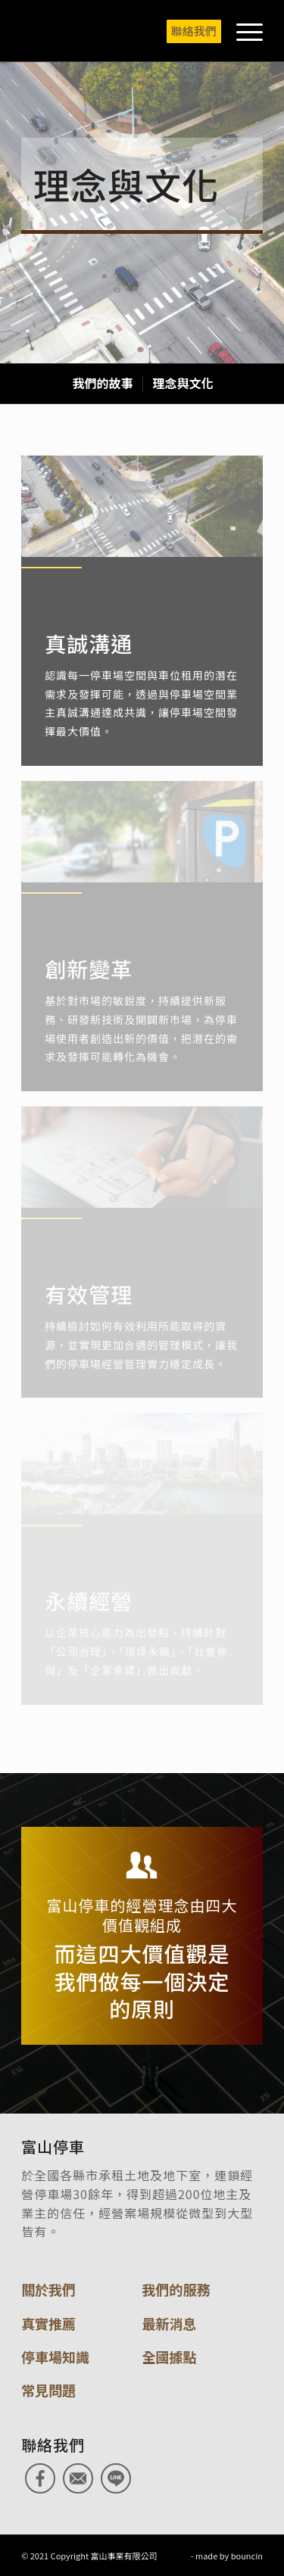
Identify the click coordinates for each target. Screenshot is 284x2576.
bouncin (247, 2556)
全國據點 (169, 2356)
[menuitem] (186, 31)
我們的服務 (176, 2289)
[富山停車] (117, 31)
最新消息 (169, 2323)
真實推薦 (48, 2323)
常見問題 (48, 2390)
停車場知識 (55, 2356)
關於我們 (48, 2289)
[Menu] (242, 31)
